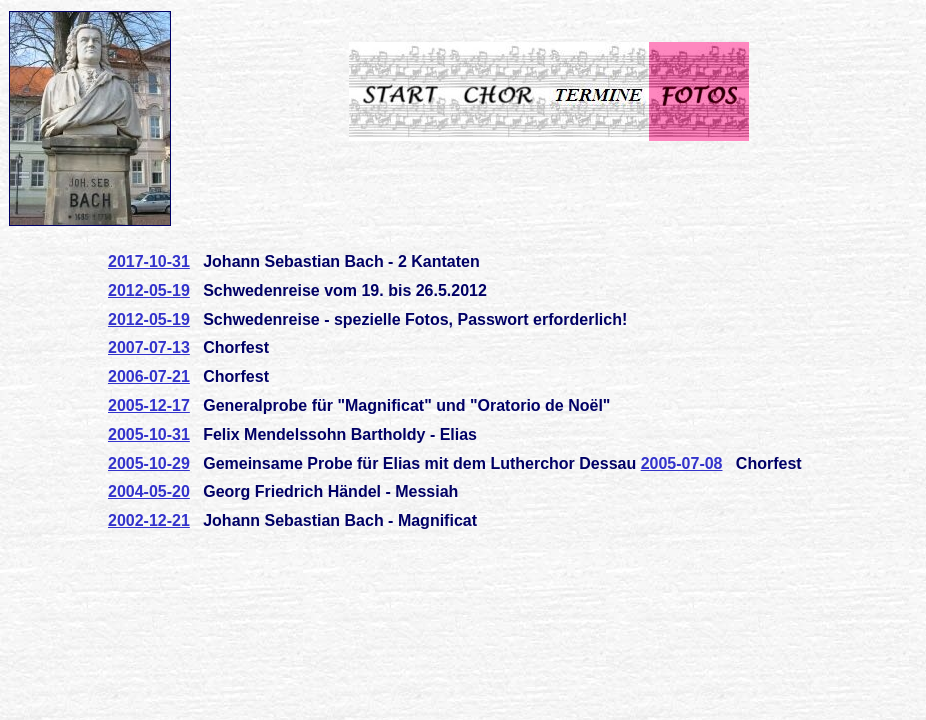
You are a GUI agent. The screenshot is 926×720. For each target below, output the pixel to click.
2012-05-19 (149, 290)
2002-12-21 (149, 520)
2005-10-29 (149, 463)
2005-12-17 (149, 405)
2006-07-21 (149, 376)
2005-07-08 (682, 463)
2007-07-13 (149, 347)
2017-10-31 (149, 261)
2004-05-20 (149, 491)
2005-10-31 (149, 434)
